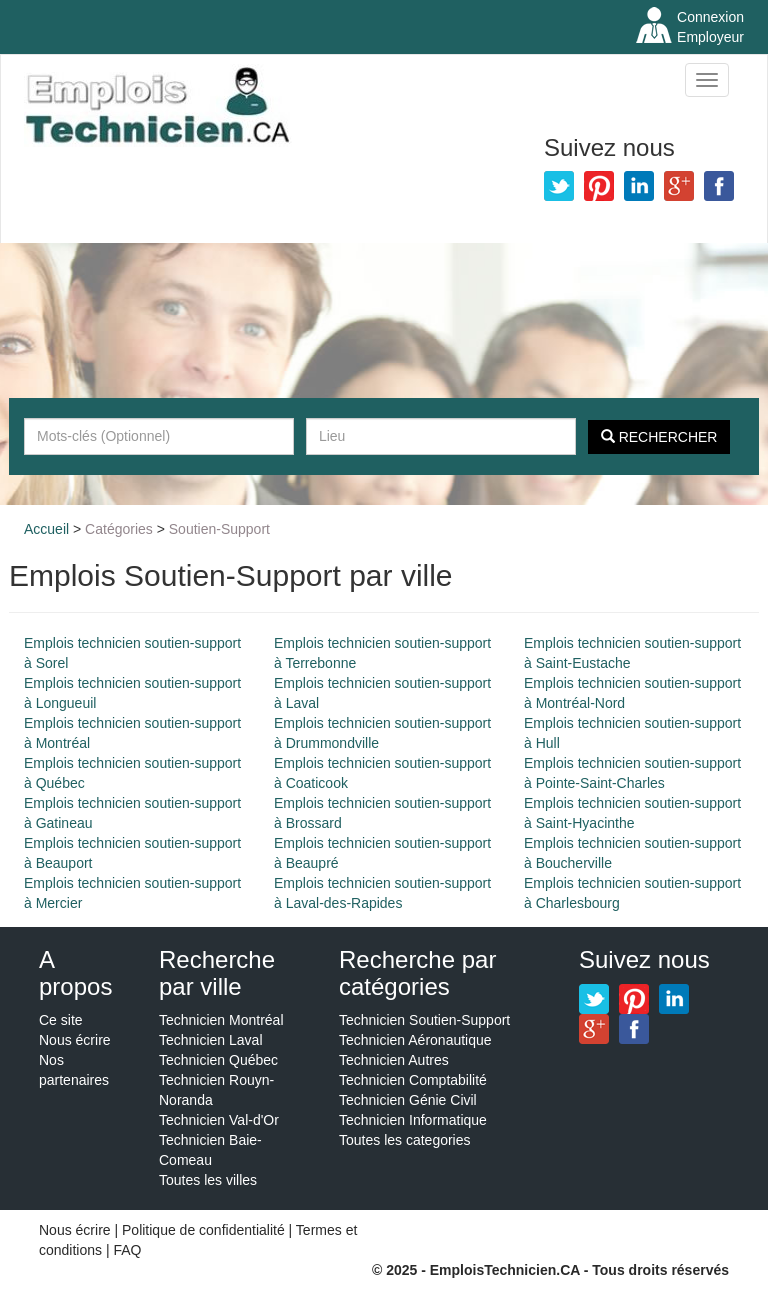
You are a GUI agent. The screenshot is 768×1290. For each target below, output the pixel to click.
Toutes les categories (405, 1140)
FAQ (127, 1250)
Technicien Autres (394, 1060)
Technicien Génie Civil (408, 1100)
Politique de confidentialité (203, 1230)
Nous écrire (75, 1040)
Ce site (61, 1020)
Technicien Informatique (413, 1120)
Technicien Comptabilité (413, 1080)
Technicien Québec (218, 1060)
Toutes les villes (208, 1180)
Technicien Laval (211, 1040)
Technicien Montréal (221, 1020)
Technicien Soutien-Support (424, 1020)
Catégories (119, 529)
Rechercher (659, 437)
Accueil (46, 529)
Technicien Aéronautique (415, 1040)
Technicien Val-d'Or (219, 1120)
